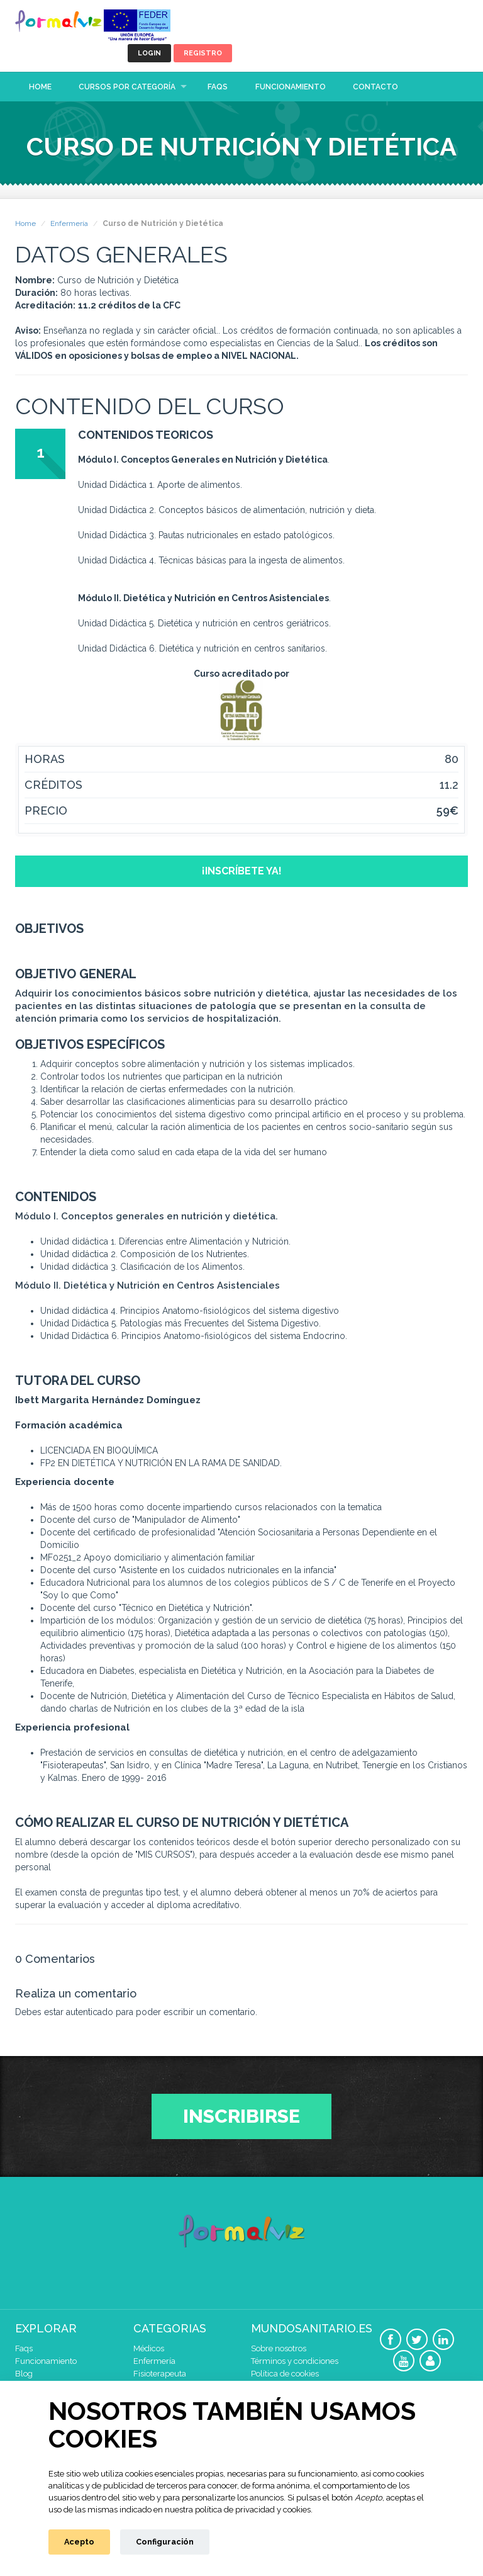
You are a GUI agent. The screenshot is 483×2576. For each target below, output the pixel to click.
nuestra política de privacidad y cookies (238, 2509)
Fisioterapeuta (159, 2373)
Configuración (165, 2541)
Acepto (79, 2541)
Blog (24, 2373)
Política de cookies (285, 2373)
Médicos (148, 2348)
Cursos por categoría (127, 86)
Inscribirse (241, 2116)
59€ (447, 811)
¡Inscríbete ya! (242, 871)
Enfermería (69, 223)
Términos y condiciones (294, 2361)
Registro (203, 53)
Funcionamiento (290, 86)
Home (40, 86)
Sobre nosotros (278, 2348)
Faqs (218, 86)
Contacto (375, 86)
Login (149, 53)
